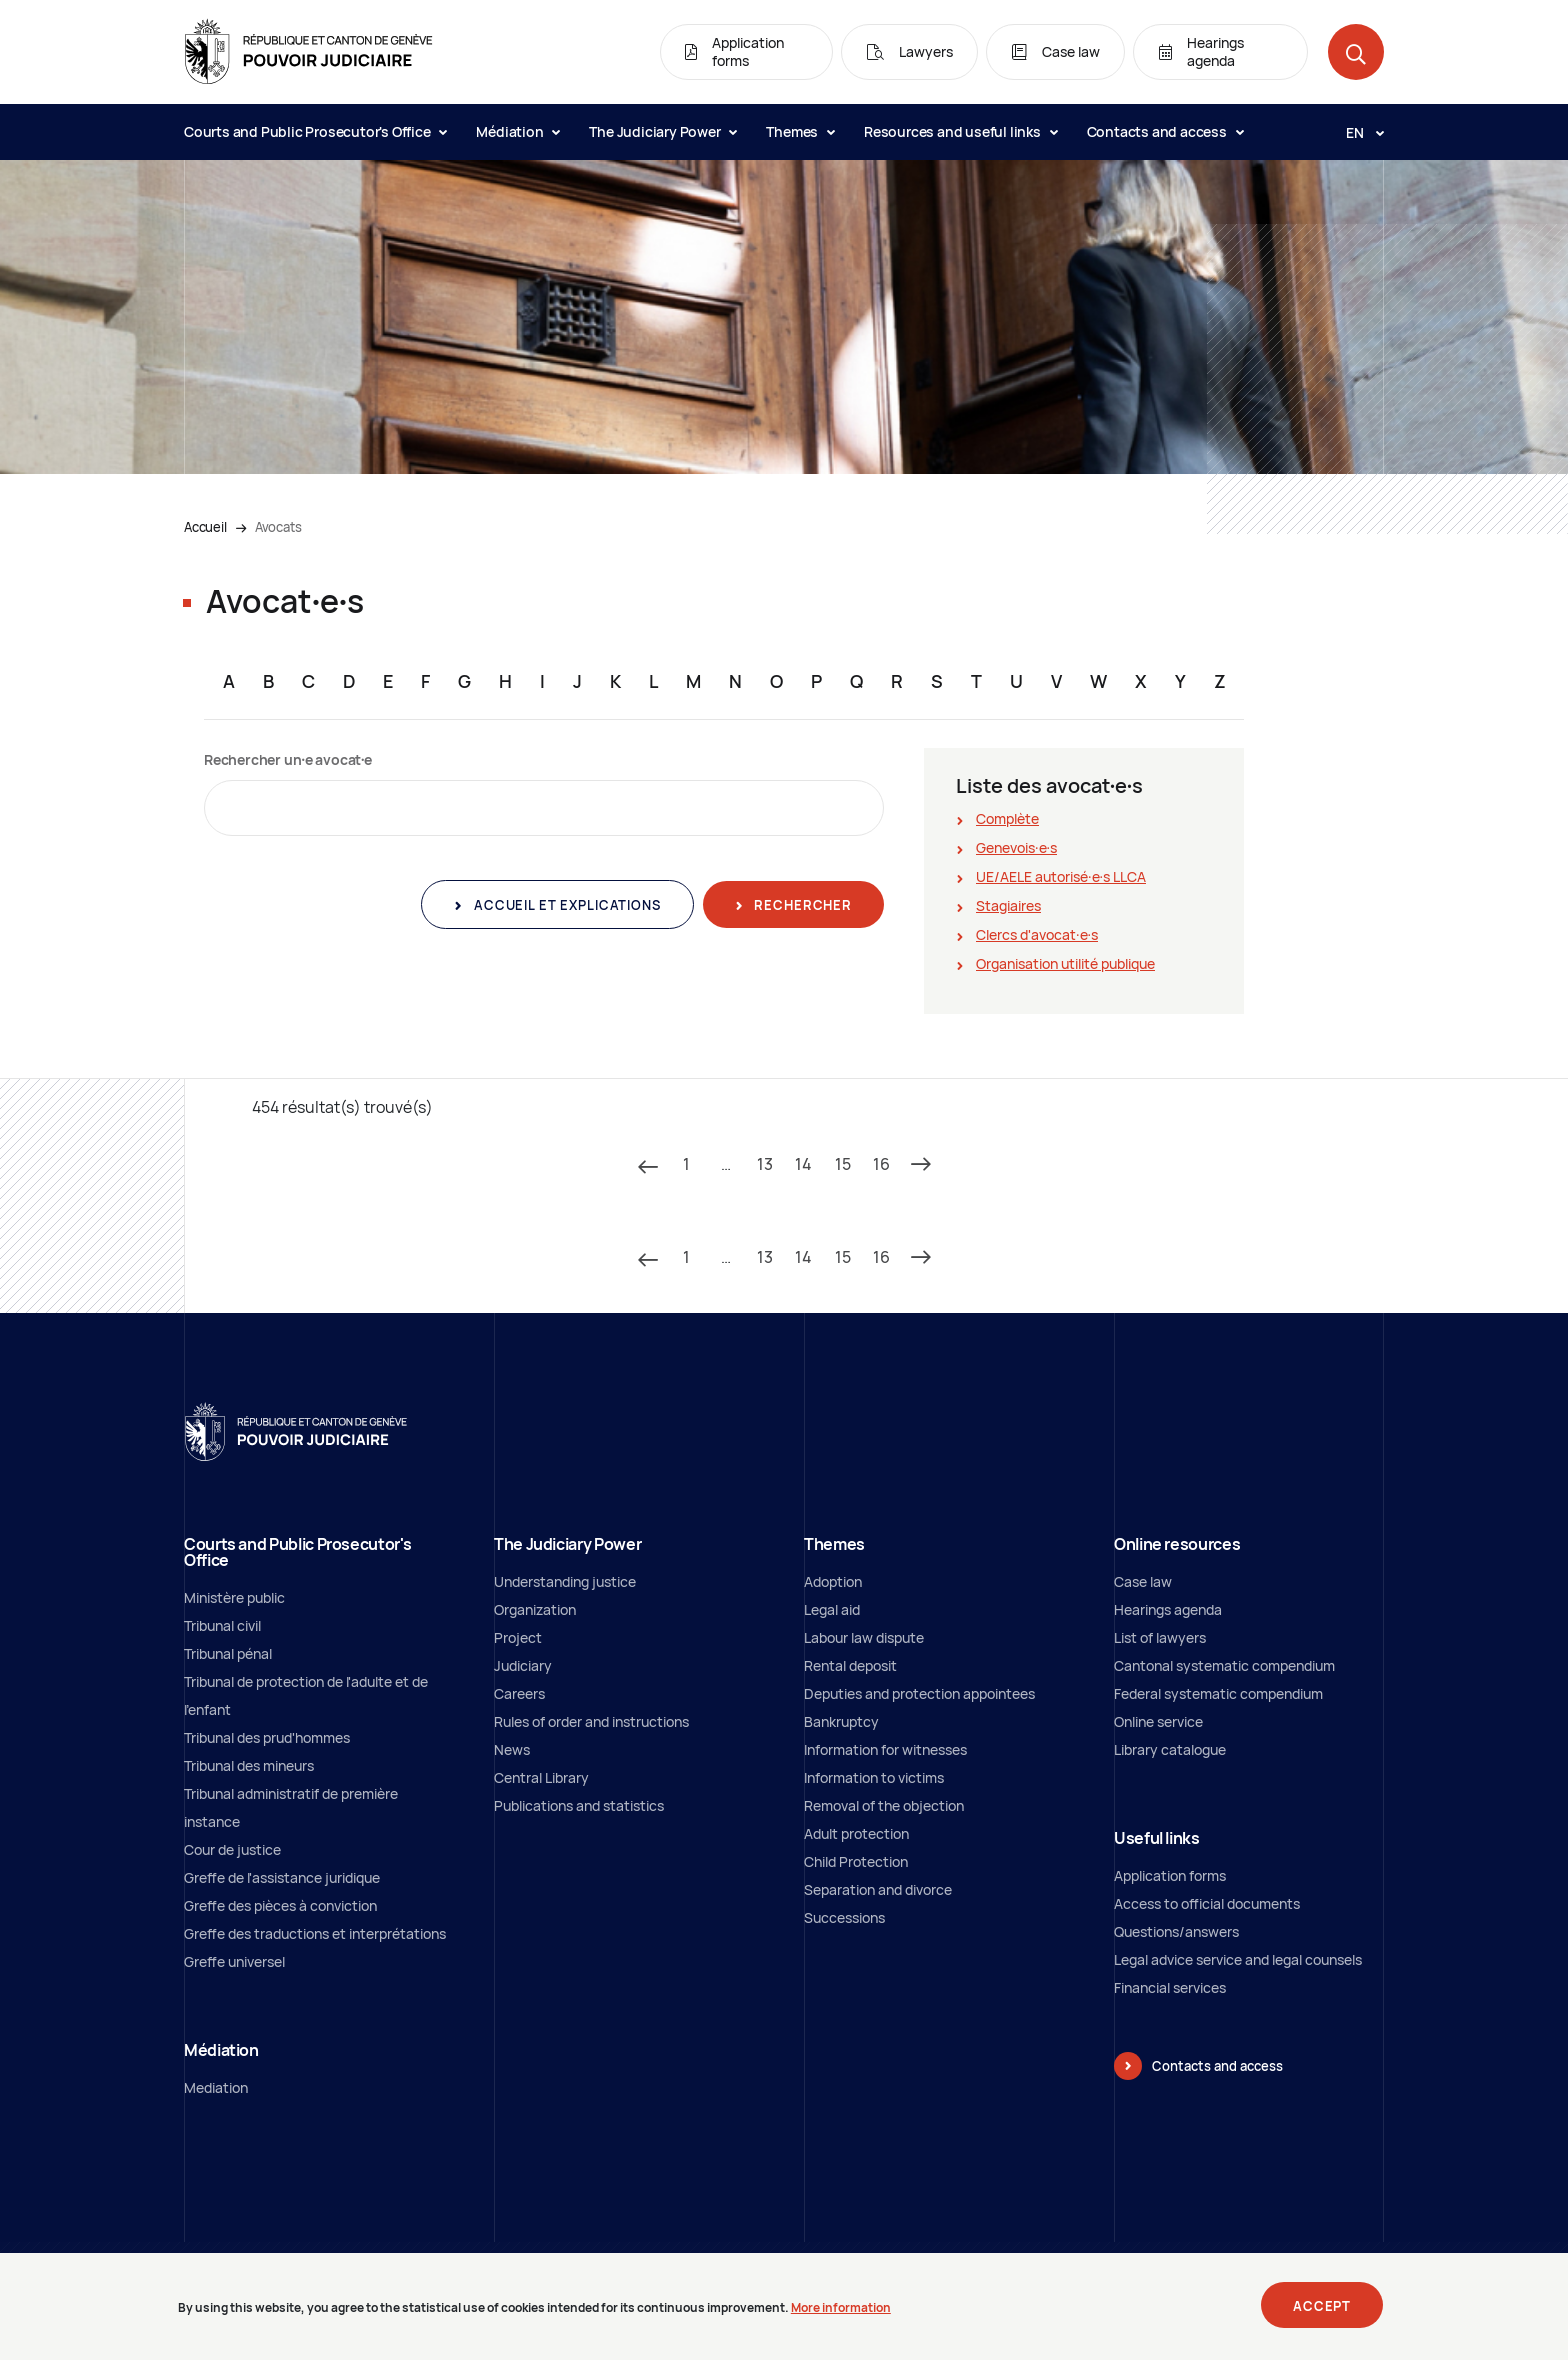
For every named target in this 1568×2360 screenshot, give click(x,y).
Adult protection (856, 1833)
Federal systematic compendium (1218, 1693)
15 (843, 1164)
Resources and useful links (960, 131)
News (512, 1749)
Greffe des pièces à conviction (280, 1905)
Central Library (541, 1777)
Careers (519, 1693)
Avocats (278, 527)
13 (765, 1164)
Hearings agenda (1168, 1609)
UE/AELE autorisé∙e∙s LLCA (1061, 876)
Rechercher (801, 905)
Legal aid (832, 1609)
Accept (1322, 2312)
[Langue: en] (1357, 132)
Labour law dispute (864, 1637)
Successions (844, 1917)
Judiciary (523, 1665)
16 (881, 1164)
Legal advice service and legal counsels (1238, 1959)
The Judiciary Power (662, 131)
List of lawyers (1160, 1637)
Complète (1007, 818)
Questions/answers (1176, 1931)
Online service (1158, 1721)
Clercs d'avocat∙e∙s (1037, 934)
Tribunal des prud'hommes (267, 1737)
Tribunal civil (222, 1625)
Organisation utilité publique (1065, 963)
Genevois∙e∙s (1016, 847)
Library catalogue (1170, 1749)
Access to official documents (1207, 1903)
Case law (1143, 1581)
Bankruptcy (841, 1721)
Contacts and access (1165, 131)
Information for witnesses (885, 1749)
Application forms (1170, 1875)
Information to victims (874, 1777)
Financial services (1170, 1987)
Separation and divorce (878, 1889)
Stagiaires (1008, 905)
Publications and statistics (579, 1805)
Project (518, 1637)
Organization (535, 1609)
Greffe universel (234, 1961)
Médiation (517, 131)
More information (841, 2313)
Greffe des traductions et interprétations (315, 1933)
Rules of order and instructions (591, 1721)
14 (803, 1164)
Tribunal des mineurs (249, 1765)
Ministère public (234, 1597)
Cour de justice (232, 1849)
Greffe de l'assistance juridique (282, 1877)
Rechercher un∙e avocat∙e (288, 759)
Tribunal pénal (228, 1653)
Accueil (205, 527)
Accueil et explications (565, 905)
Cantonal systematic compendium (1224, 1665)
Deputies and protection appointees (919, 1693)
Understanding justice (565, 1581)
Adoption (833, 1581)
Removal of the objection (884, 1805)
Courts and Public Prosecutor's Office (315, 131)
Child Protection (856, 1861)
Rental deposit (850, 1665)
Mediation (216, 2087)
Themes (800, 131)
